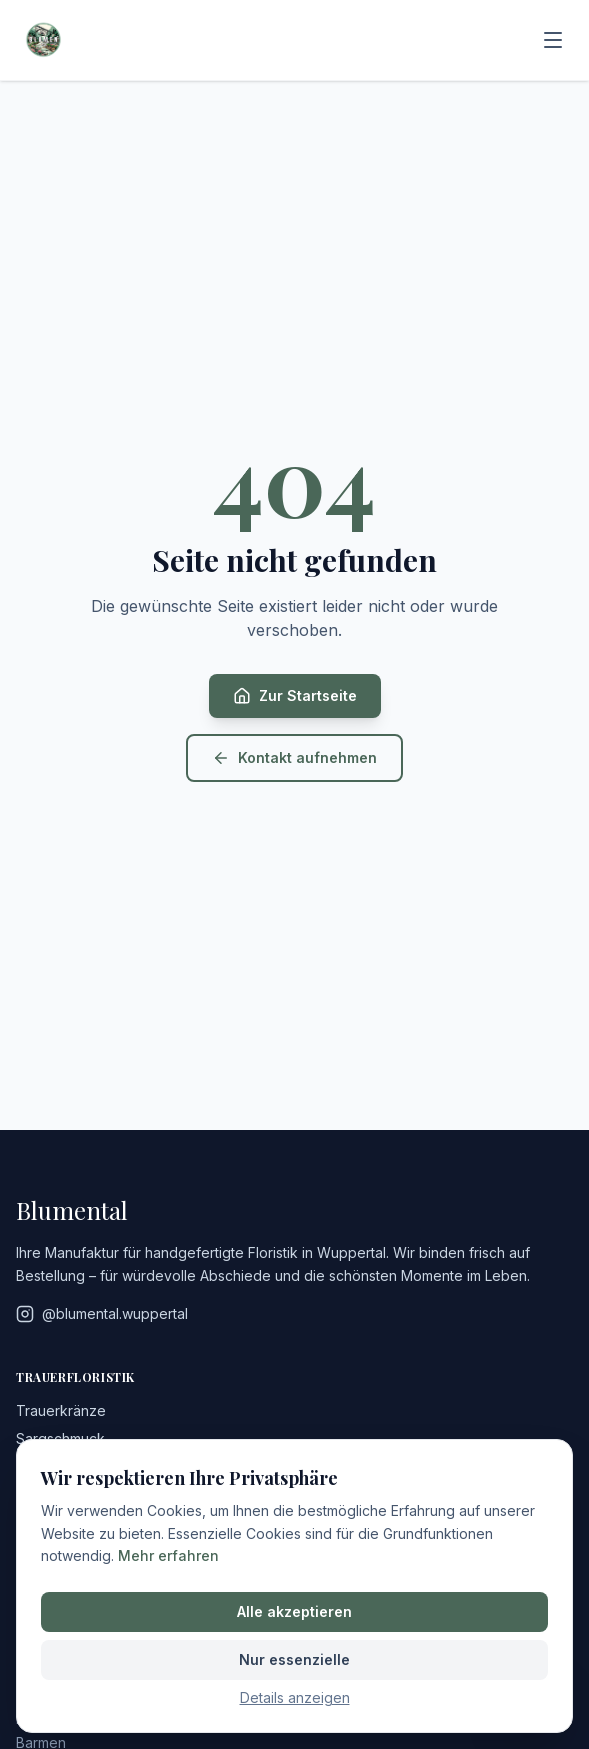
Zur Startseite (295, 696)
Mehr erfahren (168, 1555)
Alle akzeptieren (294, 1611)
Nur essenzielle (294, 1659)
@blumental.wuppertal (102, 1314)
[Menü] (553, 40)
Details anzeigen (295, 1697)
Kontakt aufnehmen (294, 758)
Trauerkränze (61, 1410)
